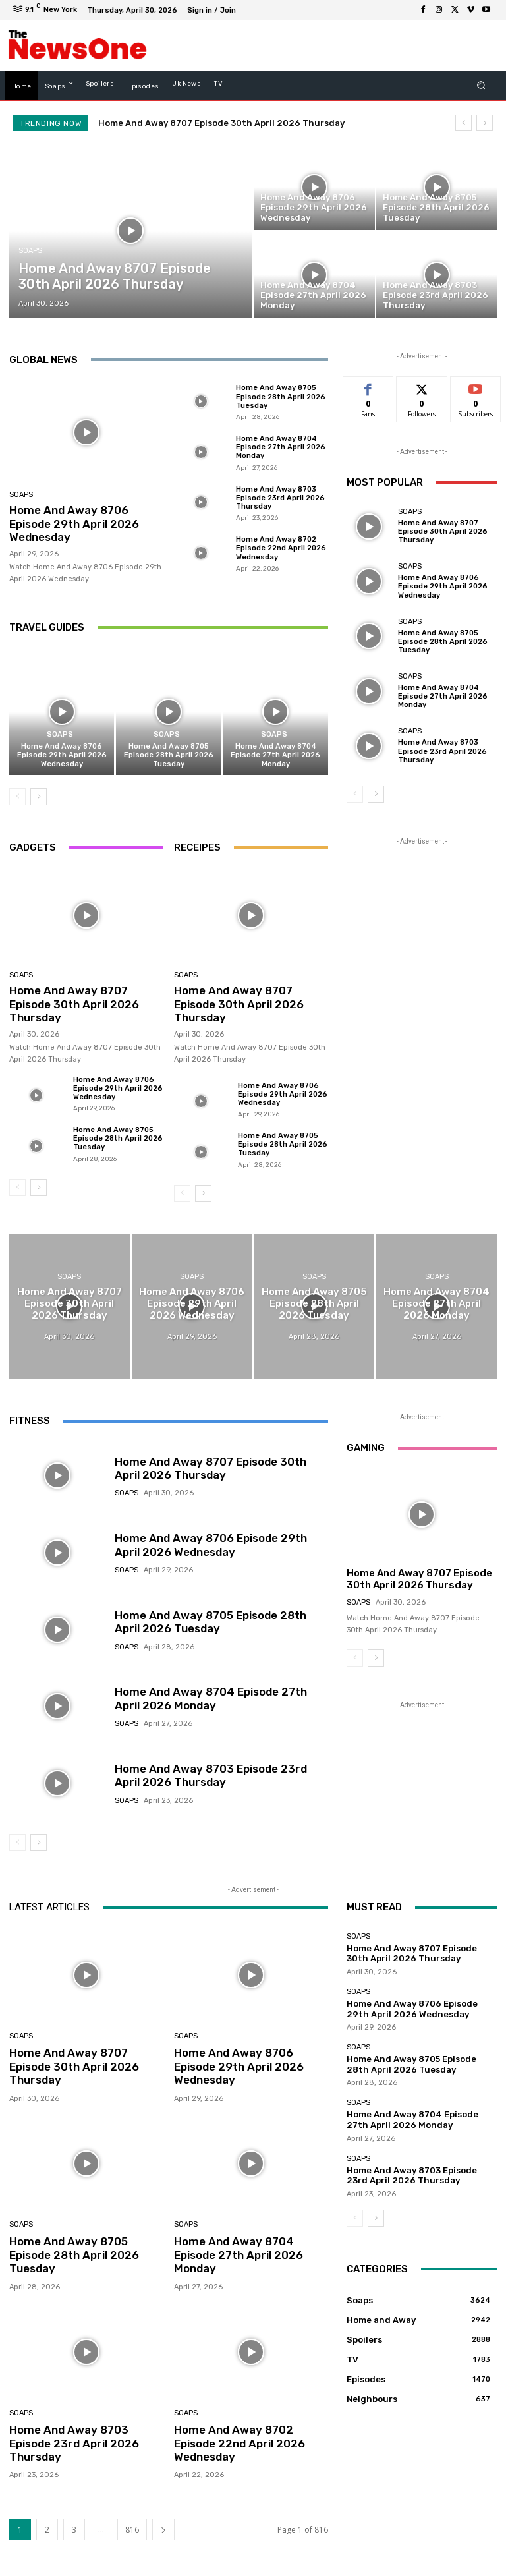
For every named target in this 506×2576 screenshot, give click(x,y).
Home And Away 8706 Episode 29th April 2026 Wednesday (74, 523)
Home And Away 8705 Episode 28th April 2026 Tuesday (280, 396)
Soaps (30, 250)
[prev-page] (17, 796)
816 (132, 2529)
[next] (484, 123)
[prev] (463, 123)
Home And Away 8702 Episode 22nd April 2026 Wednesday (281, 548)
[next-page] (38, 796)
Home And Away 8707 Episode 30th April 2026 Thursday (221, 123)
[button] (481, 85)
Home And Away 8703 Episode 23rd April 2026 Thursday (280, 498)
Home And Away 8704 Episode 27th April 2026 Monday (280, 447)
